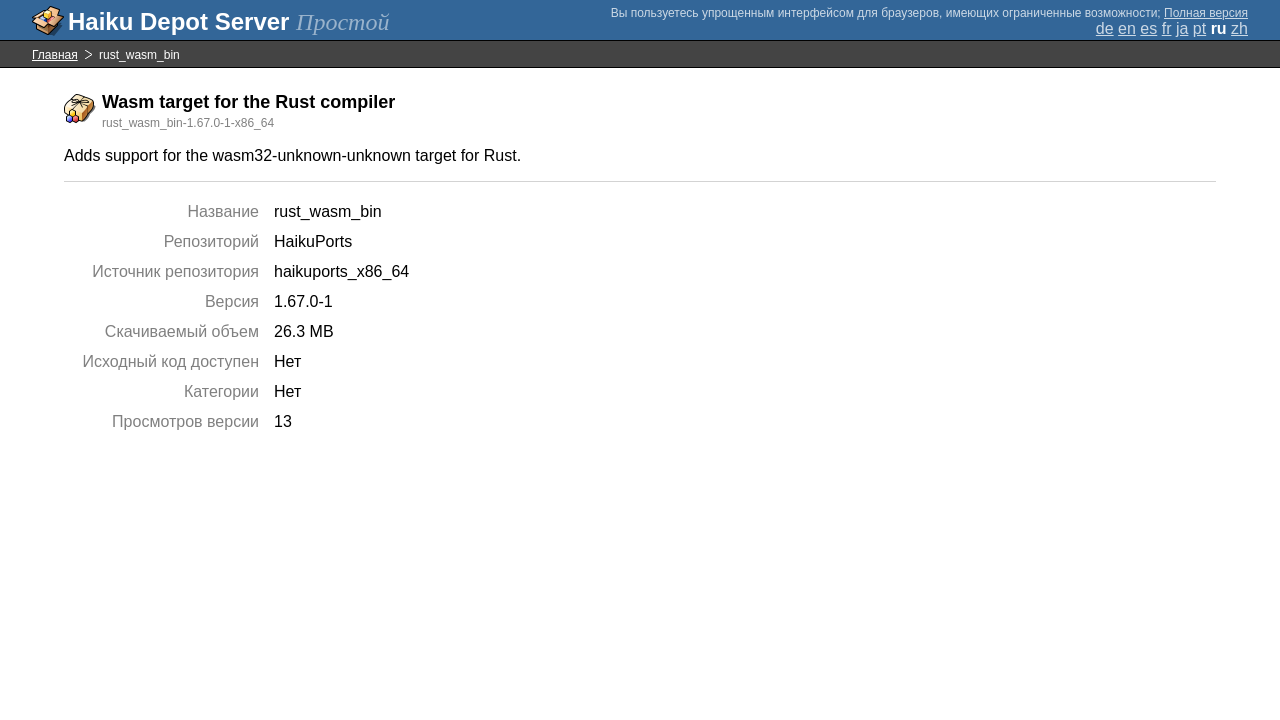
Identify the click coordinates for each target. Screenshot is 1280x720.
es (1148, 28)
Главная (55, 55)
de (1105, 28)
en (1127, 28)
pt (1199, 28)
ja (1182, 28)
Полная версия (1206, 13)
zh (1239, 28)
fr (1167, 28)
